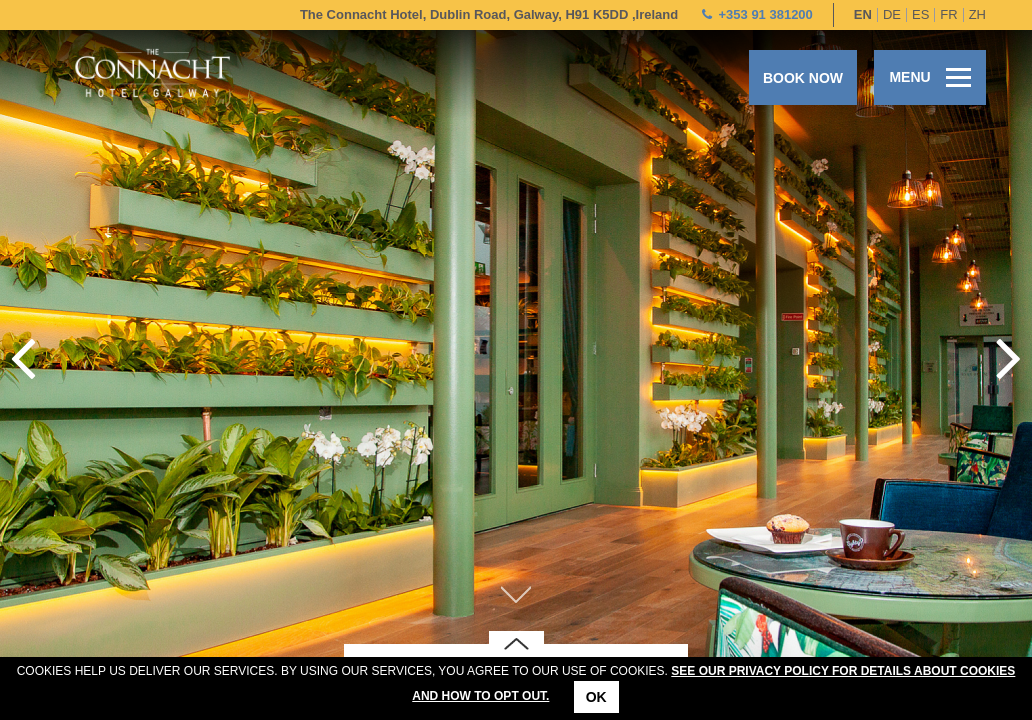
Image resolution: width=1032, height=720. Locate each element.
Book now (803, 78)
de (892, 14)
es (920, 14)
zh (977, 14)
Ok (596, 697)
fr (948, 14)
